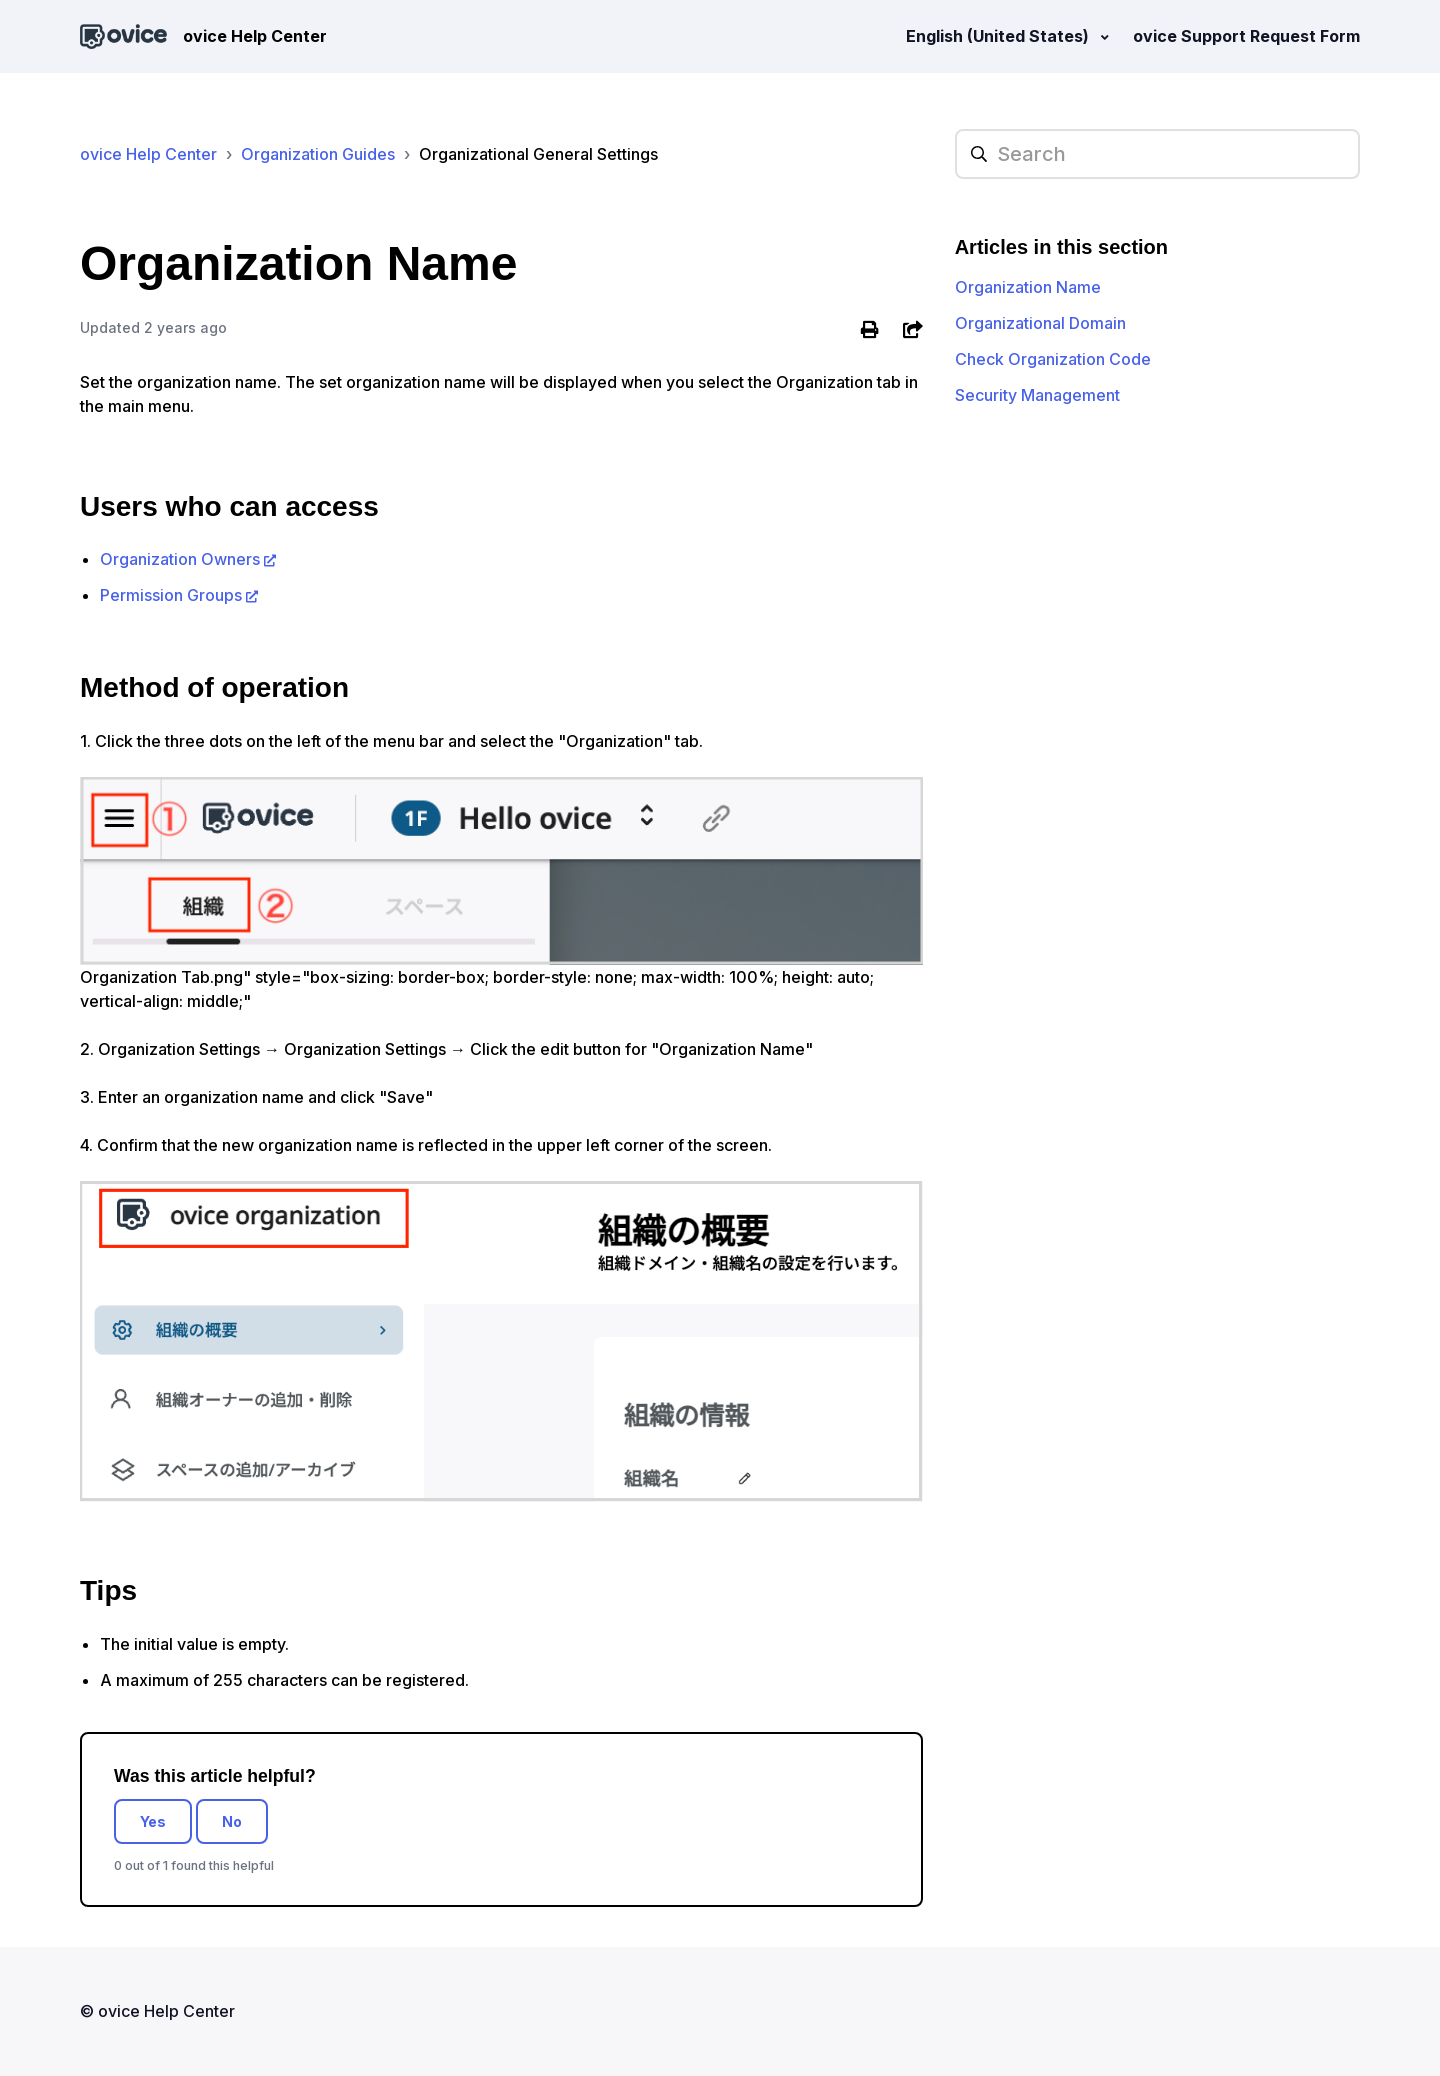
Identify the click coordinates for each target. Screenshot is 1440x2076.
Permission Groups (171, 595)
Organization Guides (318, 154)
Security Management (1037, 395)
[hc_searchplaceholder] (1157, 154)
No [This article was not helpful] (232, 1821)
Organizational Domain (1040, 323)
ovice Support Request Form (1246, 36)
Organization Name (1028, 287)
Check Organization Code (1053, 359)
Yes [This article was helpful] (153, 1821)
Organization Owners (180, 559)
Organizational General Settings (538, 154)
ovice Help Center (148, 154)
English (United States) (999, 36)
